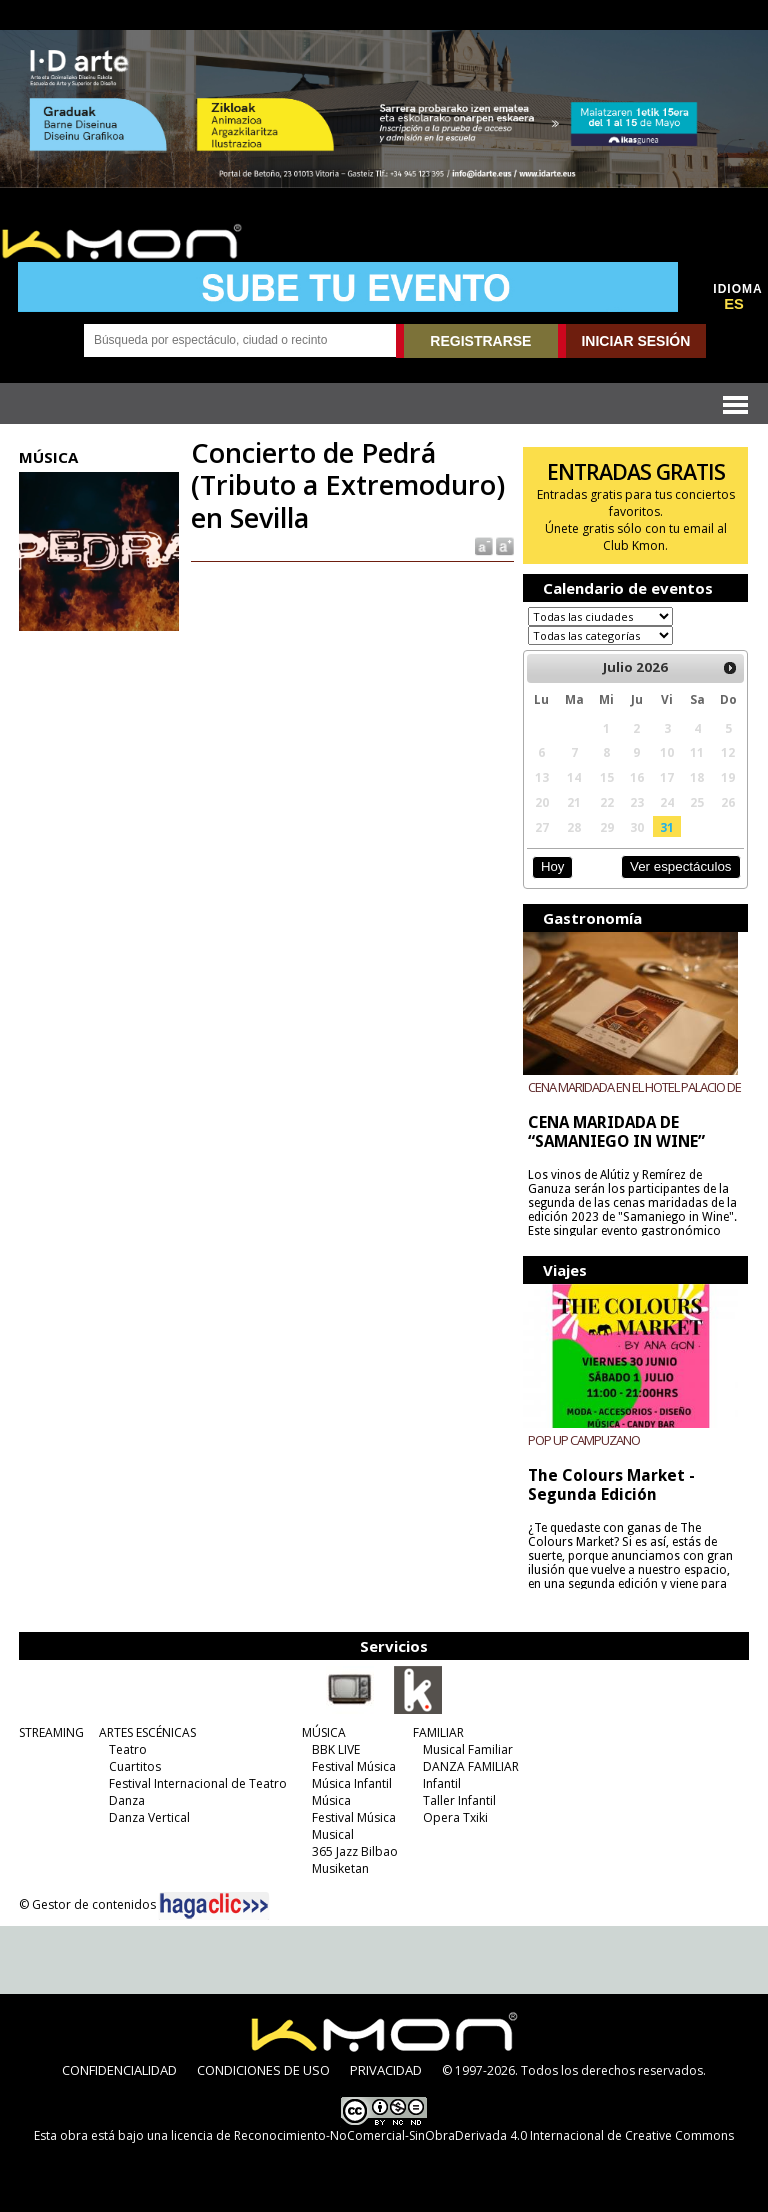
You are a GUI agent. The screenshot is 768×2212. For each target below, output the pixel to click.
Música (331, 1800)
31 (667, 827)
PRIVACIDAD (386, 2070)
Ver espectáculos (681, 866)
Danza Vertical (149, 1817)
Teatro (128, 1749)
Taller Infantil (459, 1800)
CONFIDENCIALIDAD (119, 2070)
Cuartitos (135, 1766)
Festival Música (354, 1766)
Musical (333, 1834)
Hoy (552, 866)
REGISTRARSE (480, 341)
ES (734, 304)
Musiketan (340, 1868)
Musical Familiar (468, 1749)
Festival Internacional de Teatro (198, 1783)
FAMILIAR (438, 1732)
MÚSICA (324, 1732)
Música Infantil (352, 1783)
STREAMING (51, 1732)
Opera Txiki (455, 1817)
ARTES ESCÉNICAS (147, 1732)
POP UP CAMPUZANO (584, 1440)
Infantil (442, 1783)
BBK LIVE (336, 1749)
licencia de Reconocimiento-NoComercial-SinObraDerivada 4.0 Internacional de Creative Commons (452, 2135)
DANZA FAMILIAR (471, 1766)
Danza (127, 1800)
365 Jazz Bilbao (355, 1851)
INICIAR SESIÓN (635, 341)
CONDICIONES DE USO (263, 2070)
